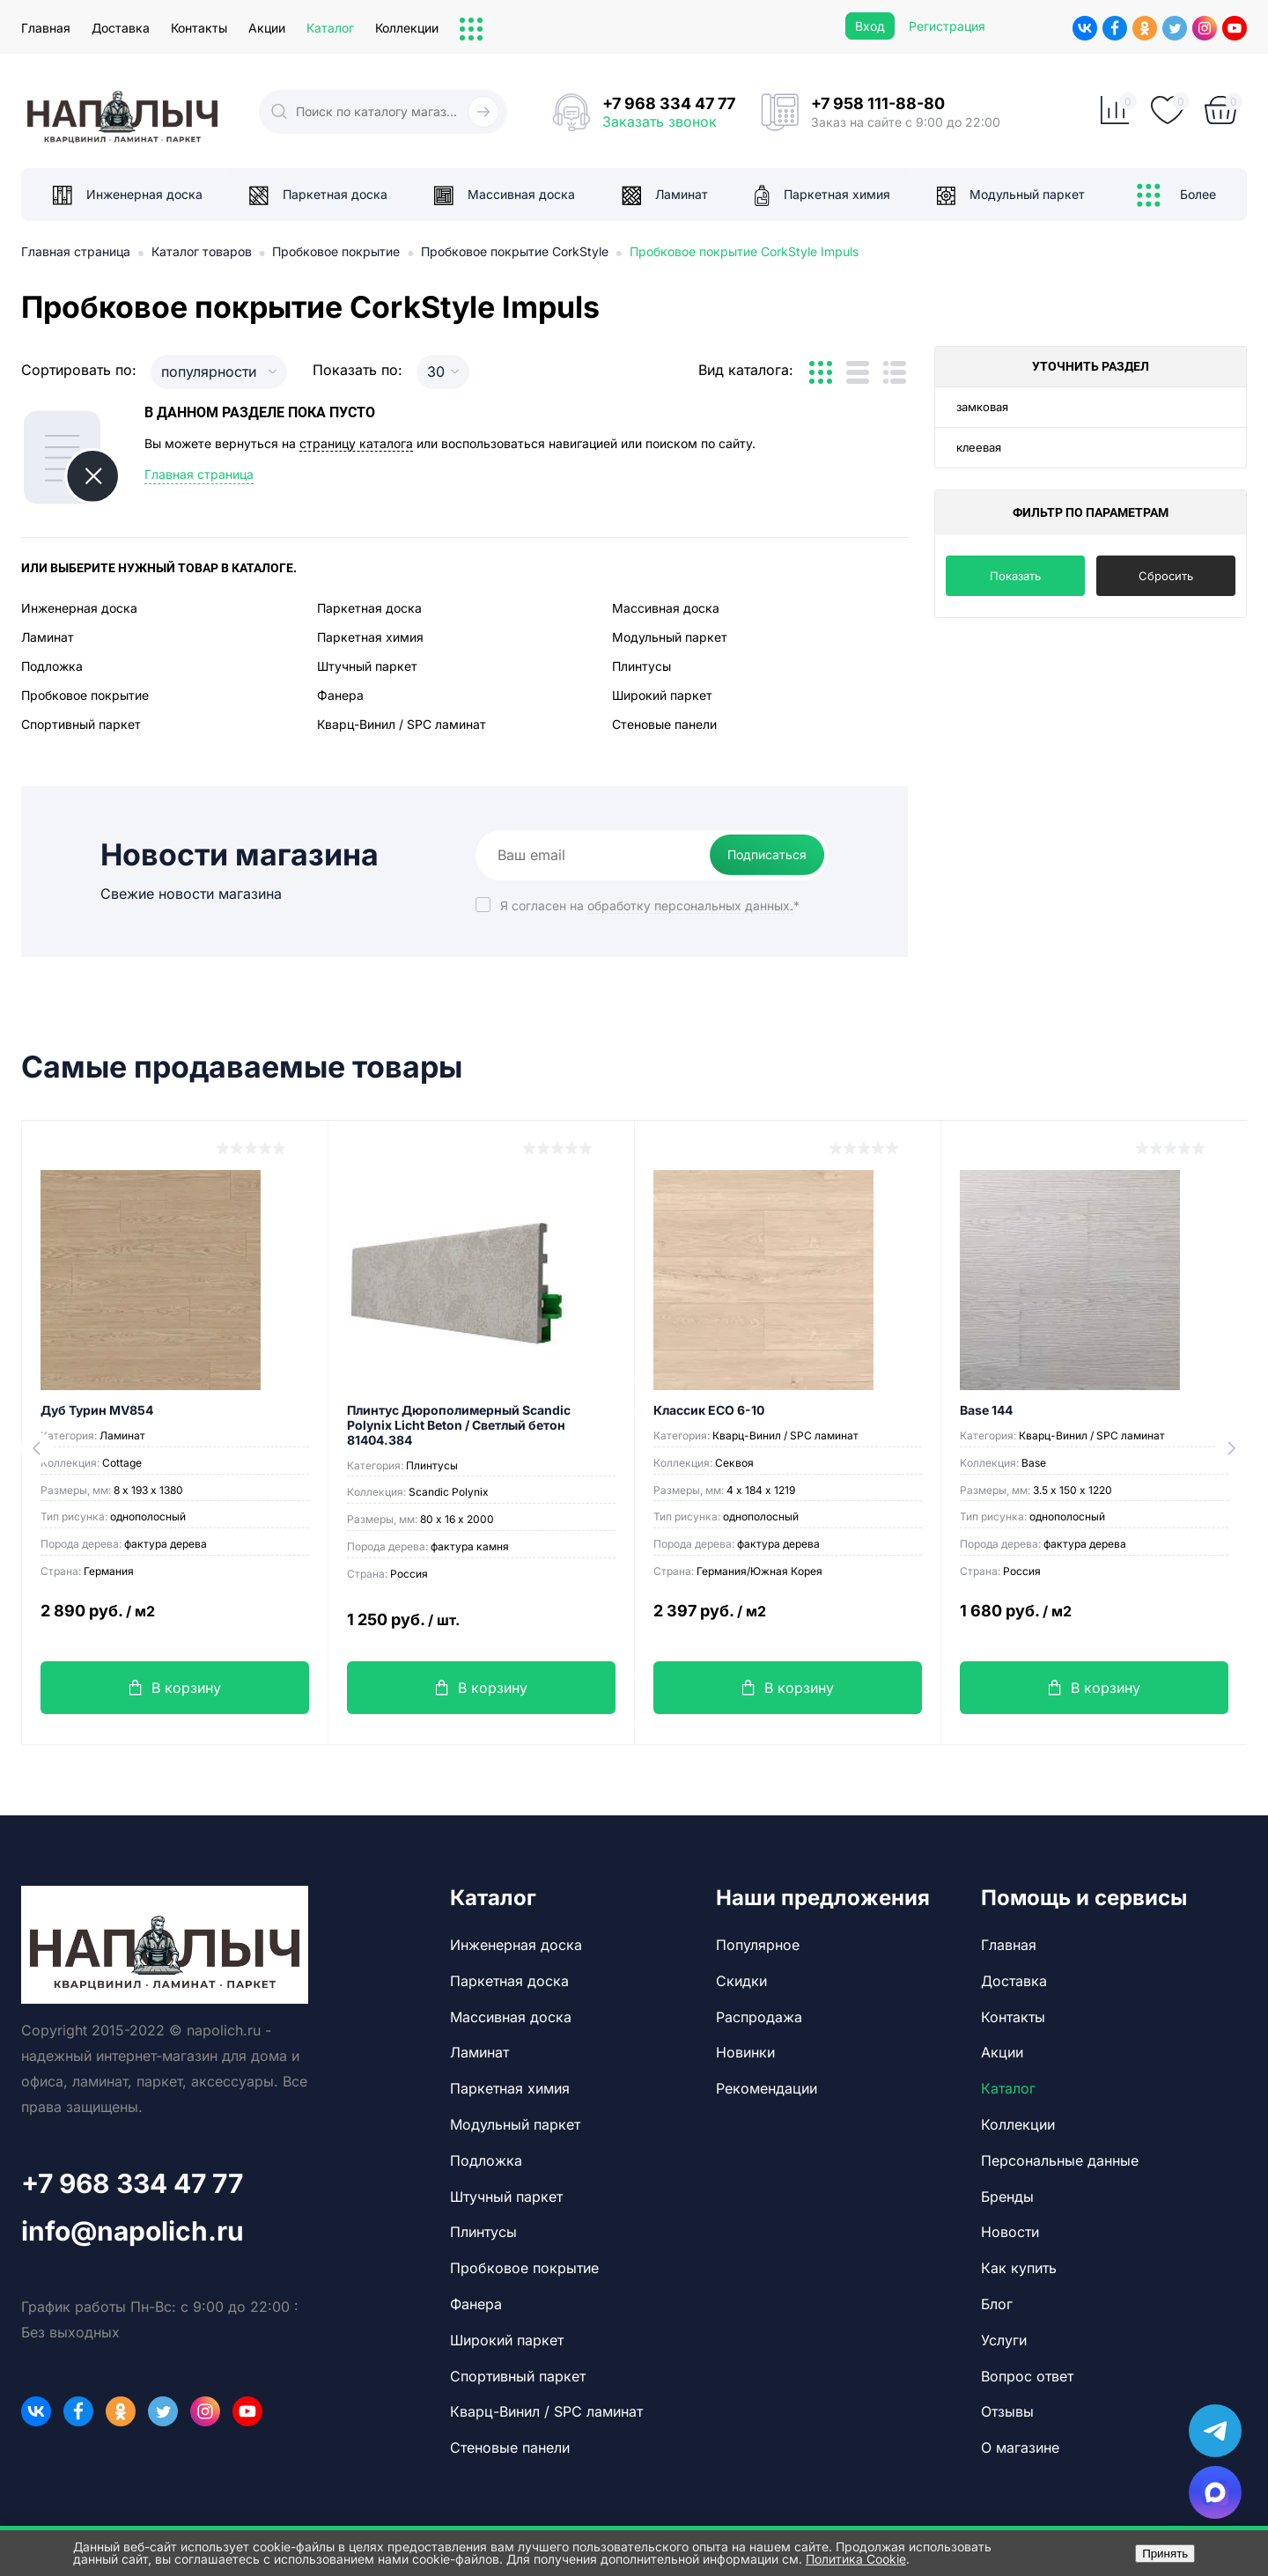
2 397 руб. (787, 1620)
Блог (997, 2304)
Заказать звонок (659, 121)
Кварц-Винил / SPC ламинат (401, 724)
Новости (1010, 2232)
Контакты (199, 27)
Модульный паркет (669, 636)
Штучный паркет (367, 666)
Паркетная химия (370, 636)
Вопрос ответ (1027, 2376)
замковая (982, 407)
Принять (1165, 2553)
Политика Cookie (856, 2558)
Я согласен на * (650, 905)
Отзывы (1007, 2411)
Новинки (745, 2052)
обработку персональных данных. (690, 905)
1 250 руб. (481, 1629)
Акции (266, 27)
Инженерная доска (79, 607)
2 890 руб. (175, 1620)
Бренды (1007, 2196)
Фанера (340, 695)
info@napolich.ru (132, 2231)
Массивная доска (665, 607)
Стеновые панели (664, 724)
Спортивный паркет (81, 724)
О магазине (1020, 2447)
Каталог (330, 27)
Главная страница (199, 474)
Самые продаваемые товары (241, 1067)
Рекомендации (766, 2088)
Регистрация (947, 25)
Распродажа (759, 2017)
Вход (870, 25)
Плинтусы (641, 666)
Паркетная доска (369, 607)
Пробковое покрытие (85, 695)
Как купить (1019, 2268)
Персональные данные (1060, 2160)
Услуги (1004, 2340)
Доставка (121, 27)
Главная (45, 27)
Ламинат (47, 636)
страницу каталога (356, 443)
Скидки (741, 1981)
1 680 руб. (1094, 1620)
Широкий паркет (662, 695)
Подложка (52, 666)
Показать (1015, 576)
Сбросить (1166, 576)
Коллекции (407, 27)
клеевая (978, 447)
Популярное (758, 1945)
